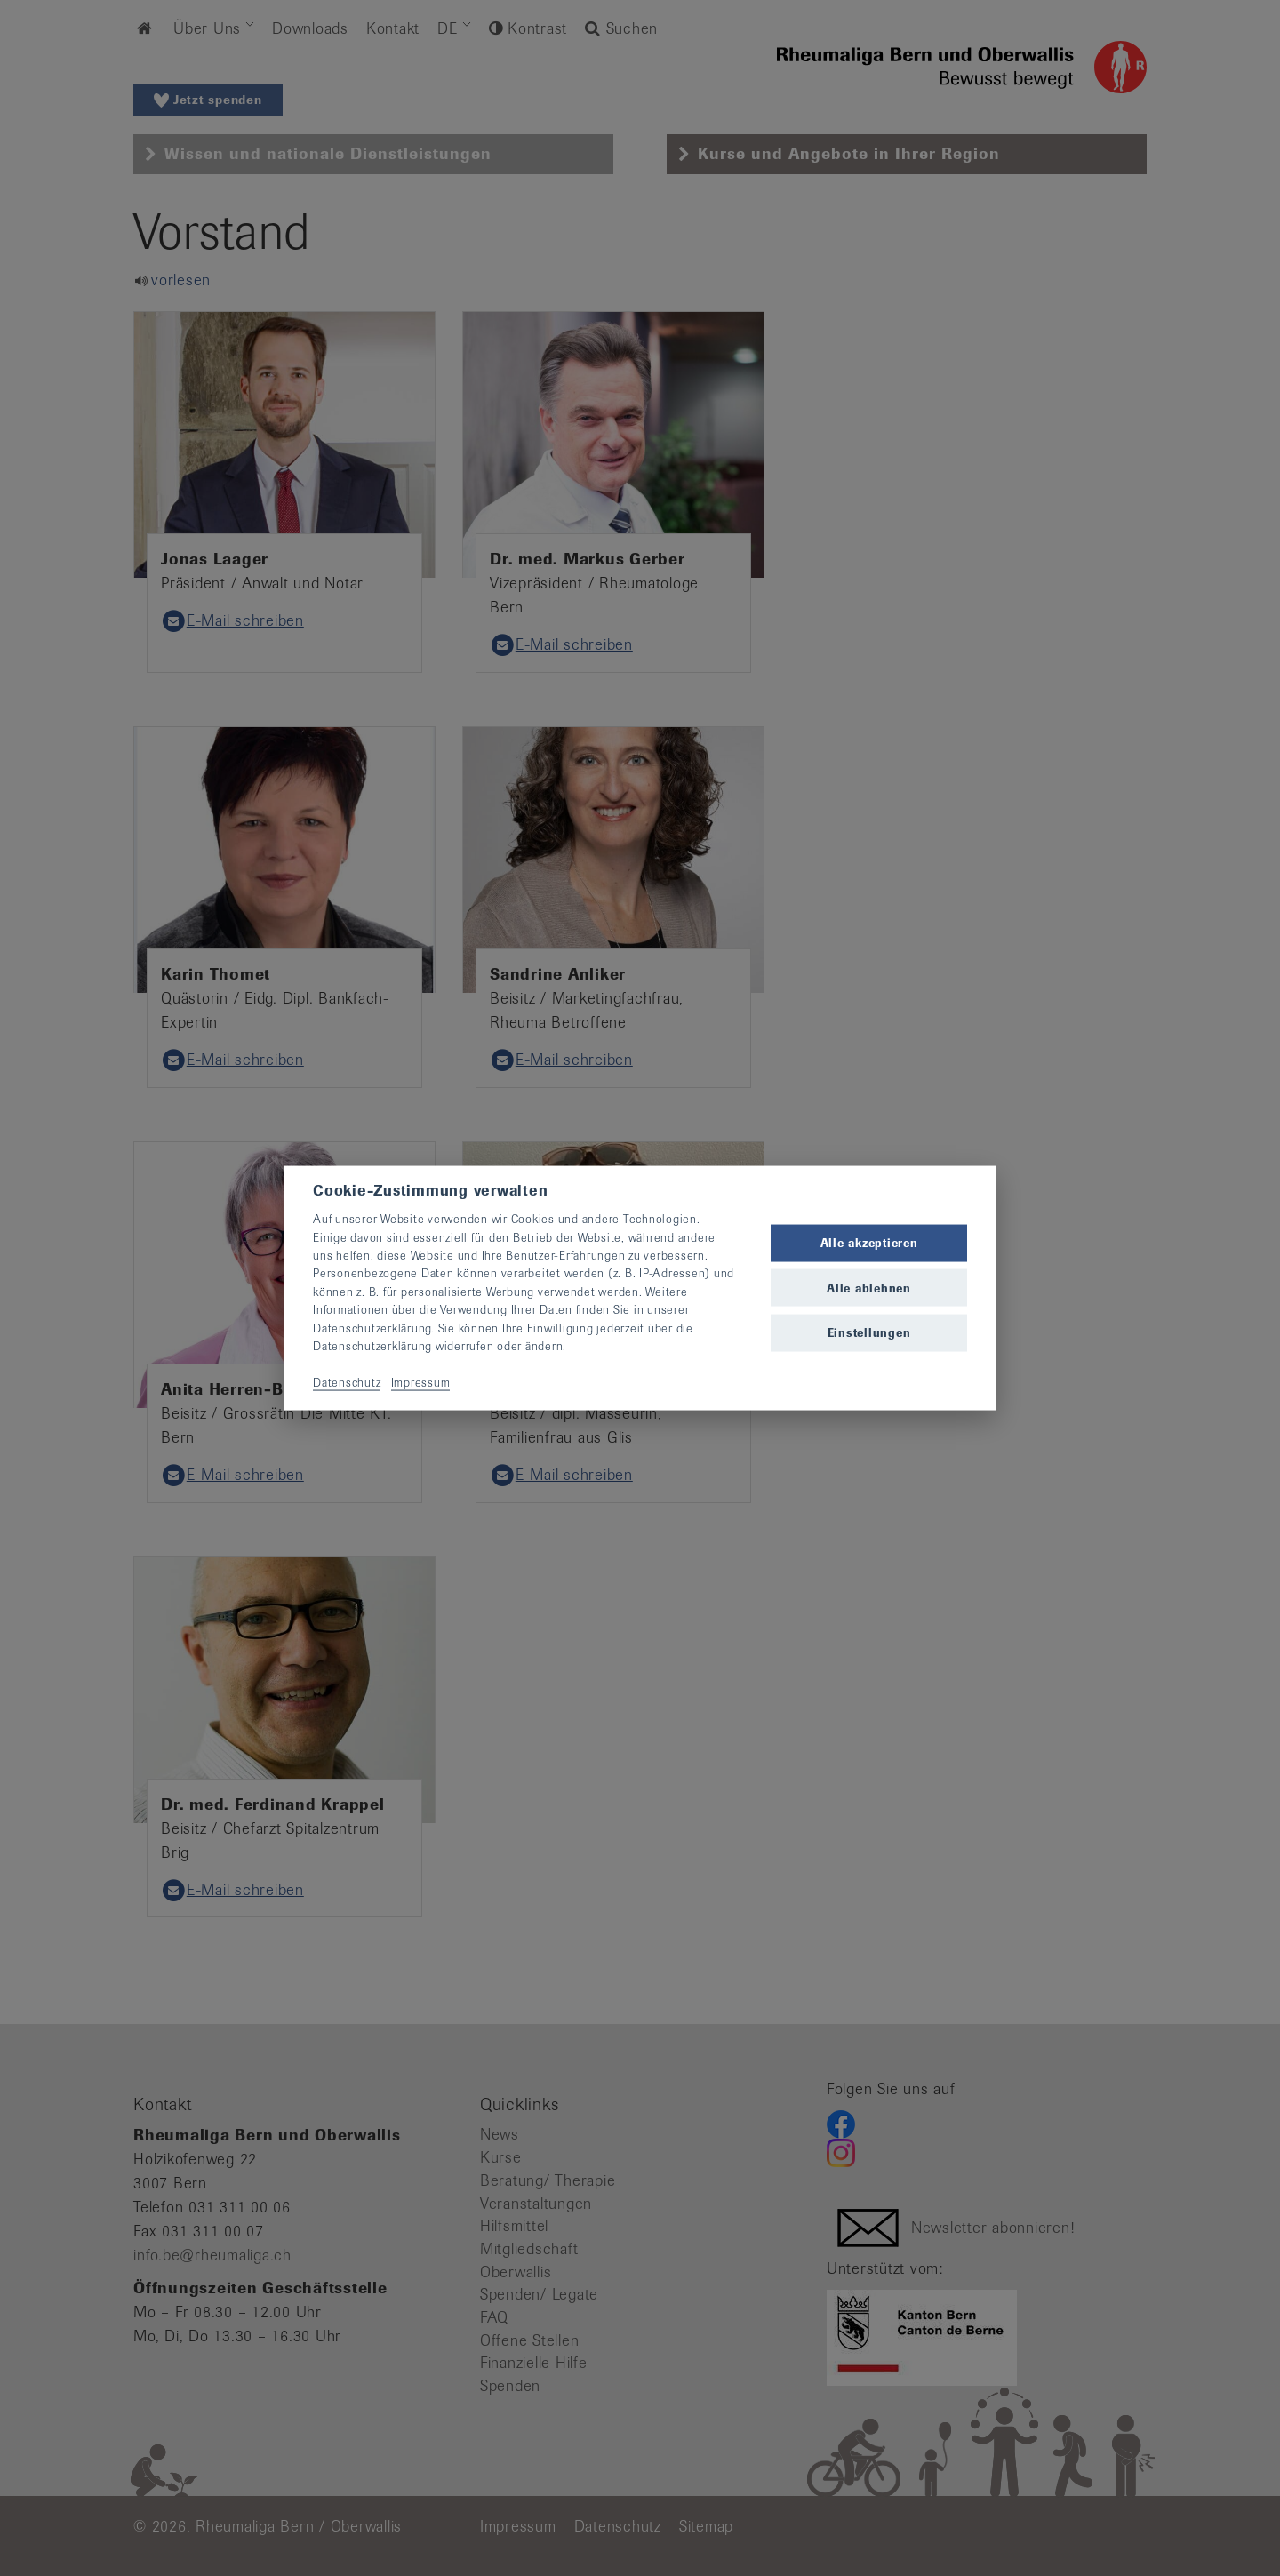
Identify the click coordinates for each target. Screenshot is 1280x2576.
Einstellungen (869, 1332)
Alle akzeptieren (869, 1243)
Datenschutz (346, 1381)
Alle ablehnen (869, 1287)
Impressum (421, 1381)
